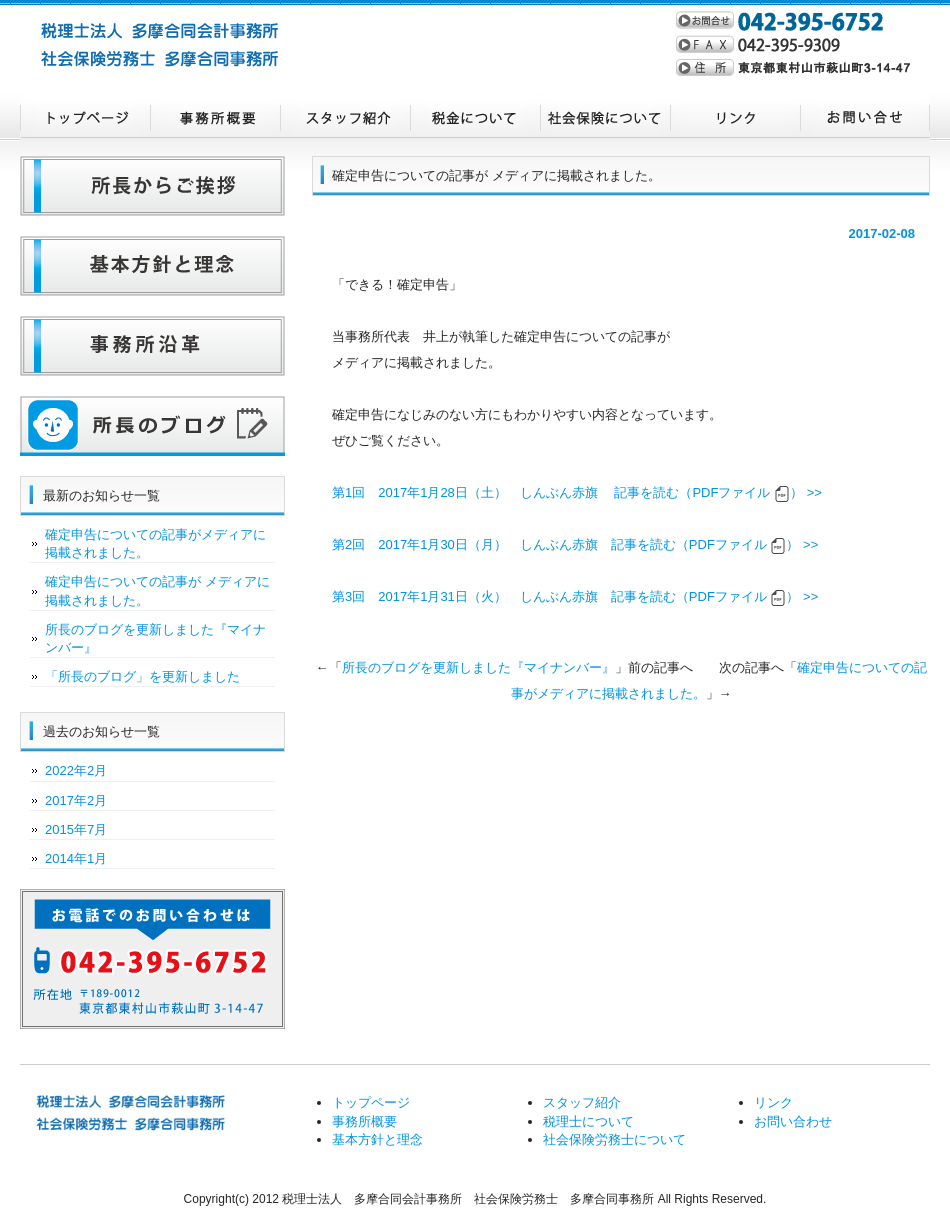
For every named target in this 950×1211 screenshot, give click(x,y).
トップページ (85, 118)
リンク (735, 118)
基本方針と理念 (377, 1139)
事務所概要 (215, 118)
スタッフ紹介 (345, 118)
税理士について (475, 118)
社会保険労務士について (605, 118)
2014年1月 (76, 858)
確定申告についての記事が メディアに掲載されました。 (157, 590)
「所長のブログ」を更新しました (142, 676)
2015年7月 (76, 829)
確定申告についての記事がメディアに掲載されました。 (155, 543)
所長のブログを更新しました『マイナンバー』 (478, 667)
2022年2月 (76, 770)
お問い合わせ (865, 118)
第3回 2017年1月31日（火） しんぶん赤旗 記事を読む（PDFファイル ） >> (575, 596)
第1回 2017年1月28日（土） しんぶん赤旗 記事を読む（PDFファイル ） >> (577, 492)
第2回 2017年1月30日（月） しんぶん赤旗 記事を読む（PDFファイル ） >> (575, 544)
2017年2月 (76, 800)
